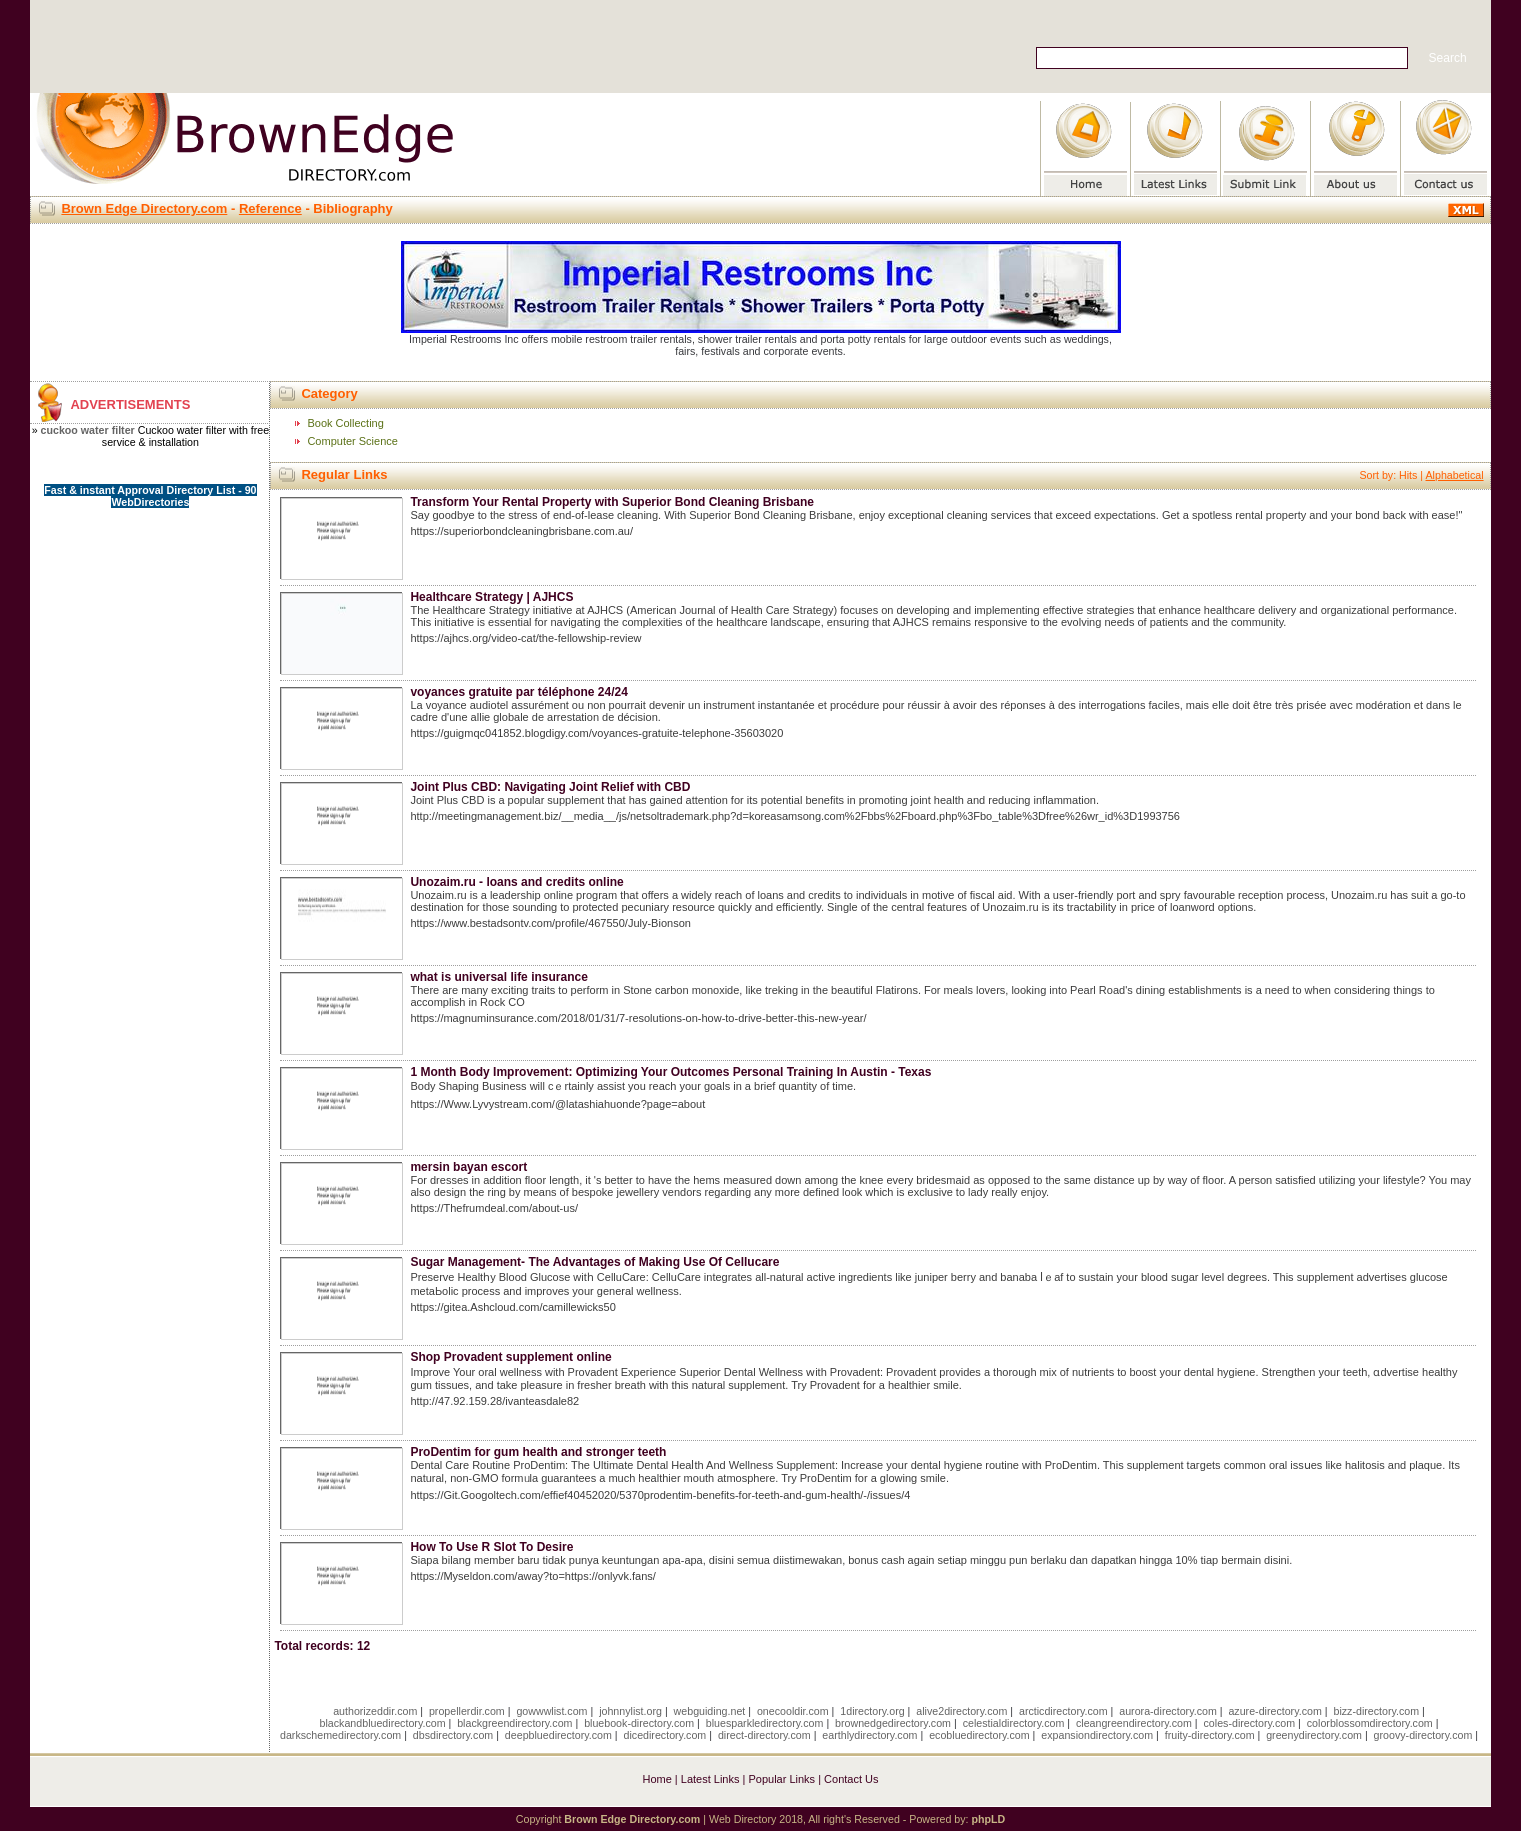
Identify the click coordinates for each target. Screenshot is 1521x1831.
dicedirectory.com (665, 1735)
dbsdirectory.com (453, 1735)
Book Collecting (345, 423)
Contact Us (851, 1779)
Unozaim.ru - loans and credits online (516, 882)
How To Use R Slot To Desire (491, 1547)
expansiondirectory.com (1097, 1735)
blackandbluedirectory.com (383, 1723)
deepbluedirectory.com (558, 1735)
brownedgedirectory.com (893, 1723)
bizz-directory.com (1376, 1711)
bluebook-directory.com (639, 1723)
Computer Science (352, 441)
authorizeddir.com (375, 1711)
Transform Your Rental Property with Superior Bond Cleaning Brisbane (612, 502)
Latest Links (710, 1779)
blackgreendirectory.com (514, 1723)
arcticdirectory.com (1063, 1711)
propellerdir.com (467, 1711)
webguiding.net (710, 1711)
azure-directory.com (1274, 1711)
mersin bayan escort (468, 1167)
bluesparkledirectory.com (765, 1723)
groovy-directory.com (1423, 1735)
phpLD (988, 1819)
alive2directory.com (961, 1711)
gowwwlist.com (551, 1711)
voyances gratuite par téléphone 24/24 (518, 692)
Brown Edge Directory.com (144, 208)
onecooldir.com (793, 1711)
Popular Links (781, 1779)
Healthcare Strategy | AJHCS (491, 597)
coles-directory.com (1250, 1723)
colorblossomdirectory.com (1370, 1723)
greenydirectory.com (1314, 1735)
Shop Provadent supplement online (510, 1357)
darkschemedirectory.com (340, 1735)
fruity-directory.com (1210, 1735)
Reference (270, 208)
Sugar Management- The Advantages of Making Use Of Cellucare (594, 1262)
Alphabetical (1455, 475)
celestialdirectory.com (1014, 1723)
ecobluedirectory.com (979, 1735)
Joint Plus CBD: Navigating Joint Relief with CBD (550, 787)
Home (656, 1779)
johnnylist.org (630, 1711)
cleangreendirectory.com (1134, 1723)
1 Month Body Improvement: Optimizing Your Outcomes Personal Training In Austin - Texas (670, 1072)
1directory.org (872, 1711)
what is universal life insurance (498, 977)
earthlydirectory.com (869, 1735)
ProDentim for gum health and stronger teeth (538, 1452)
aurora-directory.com (1168, 1711)
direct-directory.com (764, 1735)
